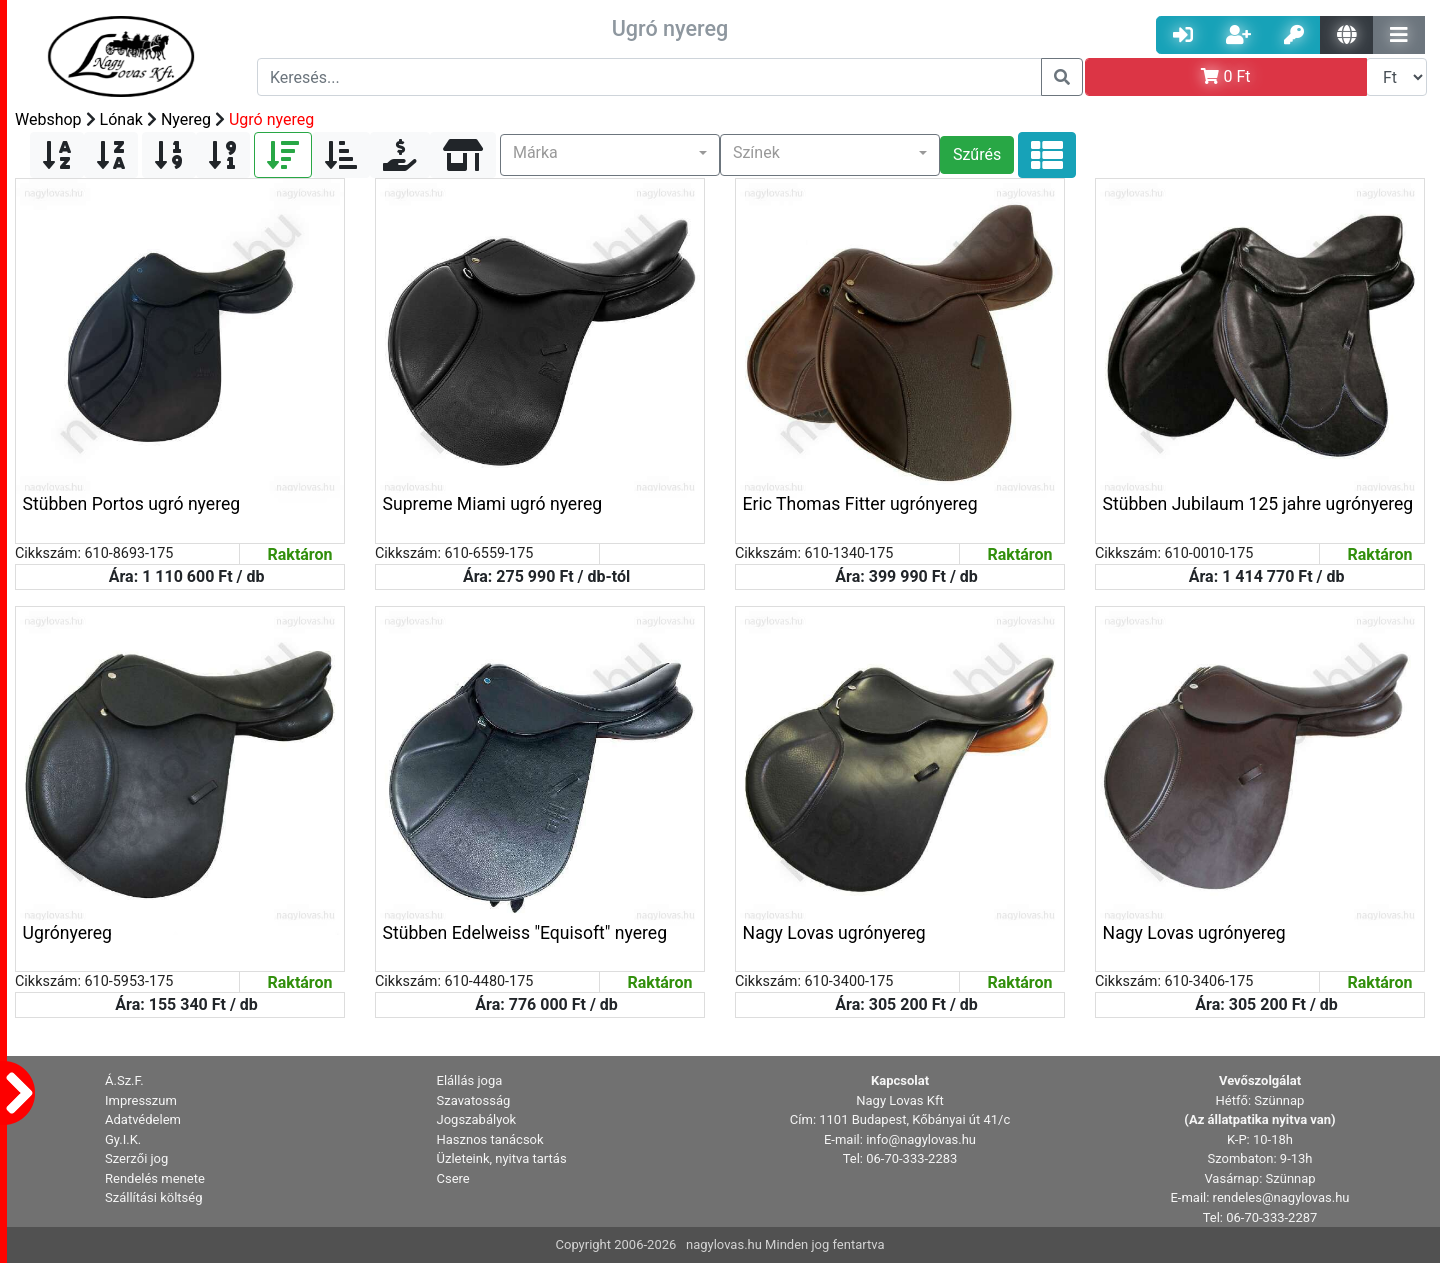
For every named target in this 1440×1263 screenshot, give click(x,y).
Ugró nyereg (271, 119)
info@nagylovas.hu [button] (921, 1139)
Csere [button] (453, 1178)
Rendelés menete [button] (155, 1178)
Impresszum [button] (141, 1100)
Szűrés (977, 154)
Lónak (121, 119)
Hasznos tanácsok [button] (490, 1139)
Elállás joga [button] (470, 1080)
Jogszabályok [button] (477, 1119)
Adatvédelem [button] (143, 1119)
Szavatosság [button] (474, 1100)
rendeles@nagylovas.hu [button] (1281, 1197)
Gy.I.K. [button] (123, 1139)
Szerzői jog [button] (136, 1158)
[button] (610, 155)
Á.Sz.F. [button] (124, 1080)
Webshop (48, 119)
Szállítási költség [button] (154, 1197)
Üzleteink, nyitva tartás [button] (502, 1158)
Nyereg (186, 119)
